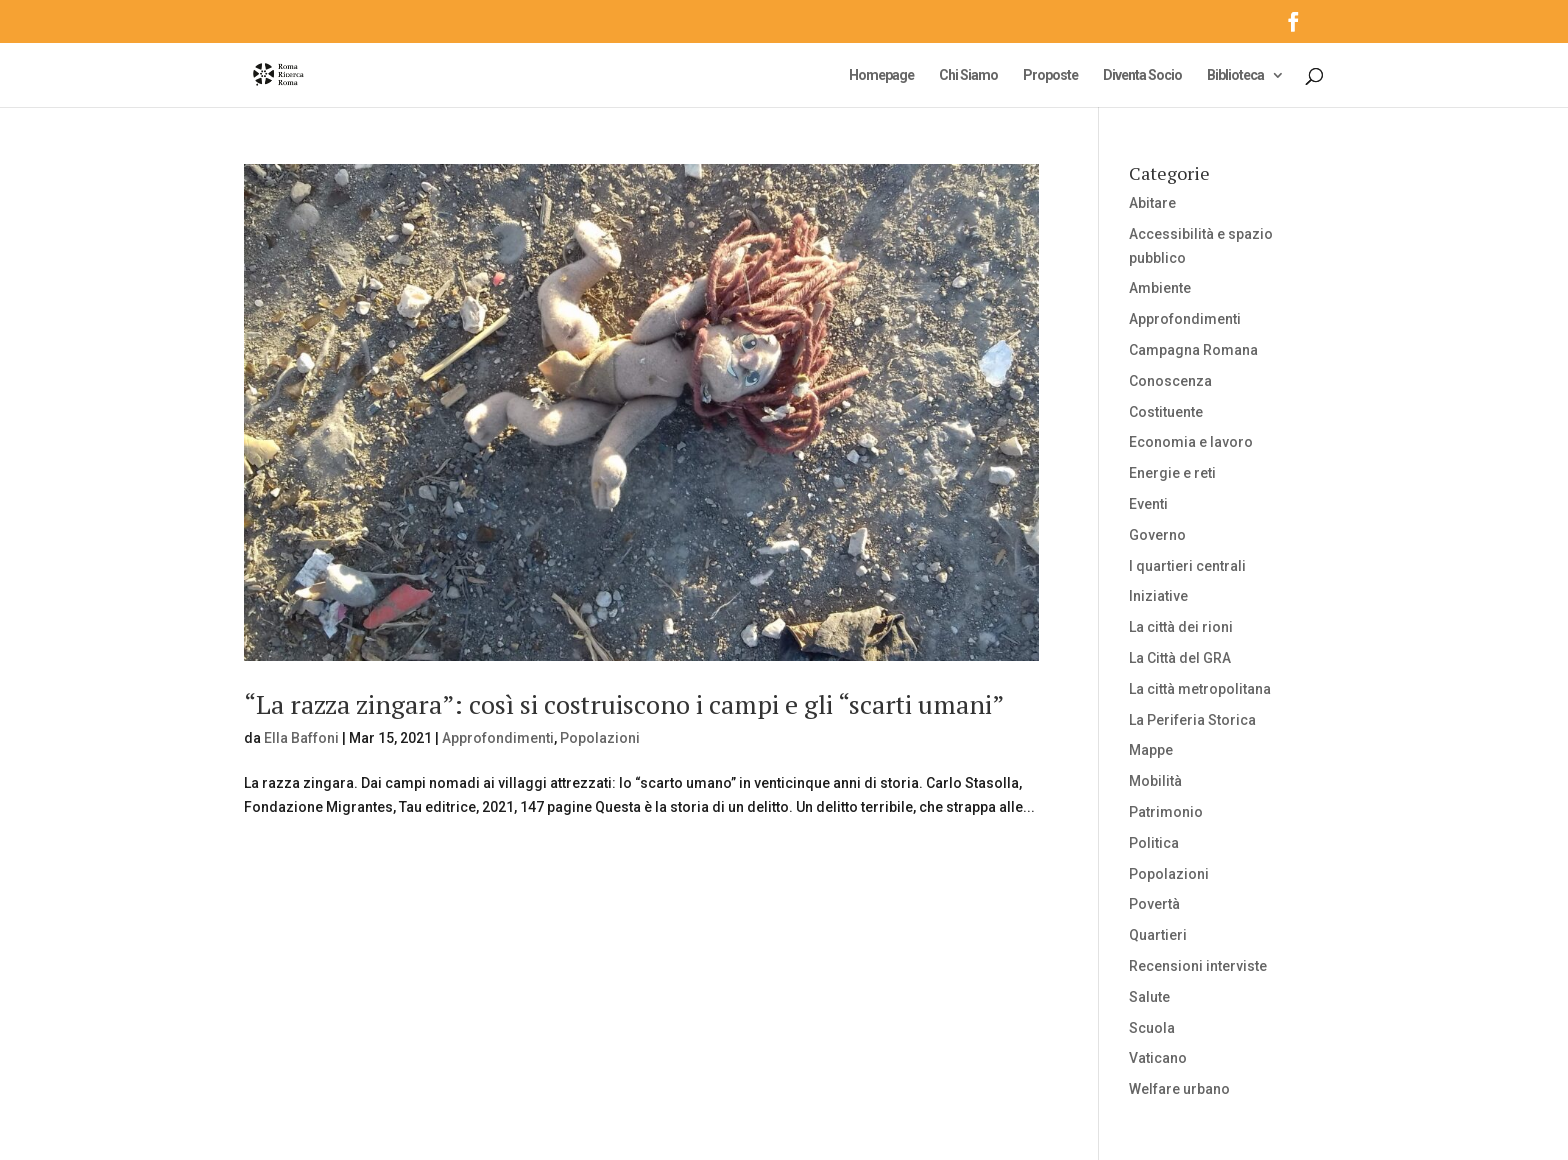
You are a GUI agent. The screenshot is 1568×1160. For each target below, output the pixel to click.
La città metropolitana (1200, 689)
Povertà (1154, 904)
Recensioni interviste (1198, 966)
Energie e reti (1172, 473)
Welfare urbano (1179, 1089)
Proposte (1050, 75)
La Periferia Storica (1192, 720)
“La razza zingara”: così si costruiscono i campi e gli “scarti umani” (624, 704)
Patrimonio (1166, 812)
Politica (1154, 843)
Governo (1157, 535)
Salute (1149, 997)
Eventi (1148, 504)
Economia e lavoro (1191, 442)
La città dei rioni (1181, 627)
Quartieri (1158, 935)
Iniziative (1158, 596)
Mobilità (1155, 781)
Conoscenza (1170, 381)
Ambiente (1160, 288)
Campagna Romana (1193, 350)
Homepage (881, 75)
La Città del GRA (1180, 658)
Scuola (1152, 1028)
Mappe (1151, 750)
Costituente (1166, 412)
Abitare (1152, 203)
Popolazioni (600, 738)
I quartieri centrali (1187, 566)
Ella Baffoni (301, 738)
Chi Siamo (968, 75)
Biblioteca (1235, 75)
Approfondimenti (498, 738)
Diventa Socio (1142, 75)
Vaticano (1158, 1058)
